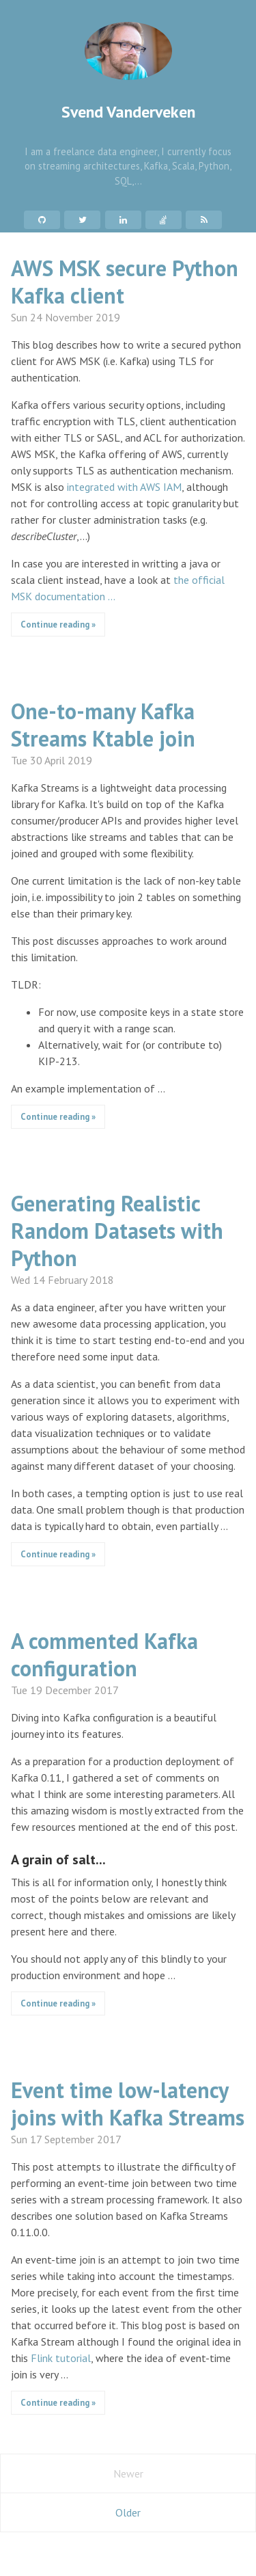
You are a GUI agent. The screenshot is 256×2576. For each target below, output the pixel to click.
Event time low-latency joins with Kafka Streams (127, 2104)
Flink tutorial (61, 2358)
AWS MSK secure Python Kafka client (124, 282)
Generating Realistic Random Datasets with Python (117, 1230)
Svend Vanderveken (128, 72)
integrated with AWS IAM (124, 487)
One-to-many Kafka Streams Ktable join (103, 725)
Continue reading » (58, 624)
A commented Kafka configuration (104, 1654)
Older (128, 2512)
